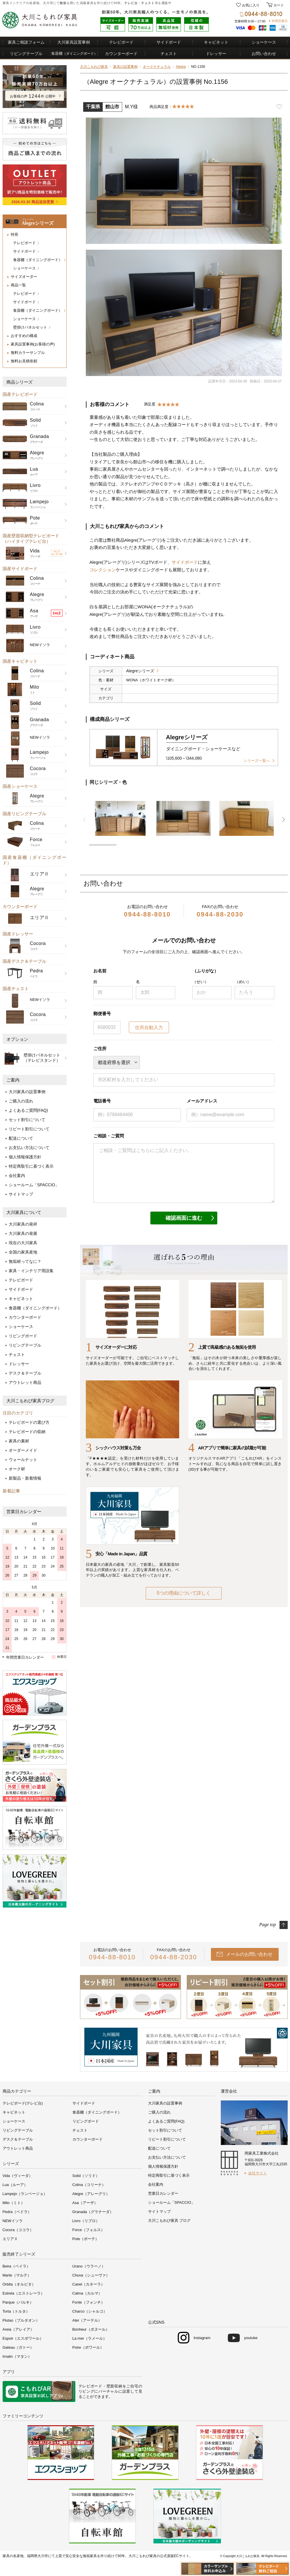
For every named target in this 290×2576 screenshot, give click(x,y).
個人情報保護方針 (25, 1157)
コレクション (103, 569)
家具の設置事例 (125, 67)
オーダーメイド (23, 1450)
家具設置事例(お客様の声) (33, 344)
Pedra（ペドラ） (17, 2212)
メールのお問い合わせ (249, 1954)
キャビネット (216, 42)
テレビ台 (131, 3)
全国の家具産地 (23, 1252)
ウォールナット (23, 1459)
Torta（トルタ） (16, 2311)
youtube (250, 2338)
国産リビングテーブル (24, 813)
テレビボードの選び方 (29, 1422)
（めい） (243, 982)
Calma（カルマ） (87, 2293)
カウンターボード (121, 53)
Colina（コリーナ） (89, 2185)
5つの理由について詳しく (184, 1593)
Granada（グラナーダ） (93, 2212)
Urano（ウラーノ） (88, 2266)
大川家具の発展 (23, 1233)
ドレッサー (216, 53)
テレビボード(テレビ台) (23, 2103)
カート (278, 5)
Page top (267, 1924)
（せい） (200, 982)
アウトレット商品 (25, 1382)
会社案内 (17, 1175)
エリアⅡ (10, 2239)
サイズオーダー (24, 276)
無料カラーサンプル (28, 352)
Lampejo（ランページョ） (25, 2194)
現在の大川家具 (23, 1242)
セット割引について (27, 1119)
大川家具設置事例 (73, 42)
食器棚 (74, 53)
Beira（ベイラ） (16, 2266)
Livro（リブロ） (85, 2221)
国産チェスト (16, 988)
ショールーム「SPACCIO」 (34, 1184)
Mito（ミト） (14, 2203)
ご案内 (12, 1079)
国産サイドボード (20, 568)
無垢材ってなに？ (25, 1261)
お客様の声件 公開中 (33, 96)
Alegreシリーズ (140, 671)
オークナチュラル (157, 67)
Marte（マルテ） (17, 2275)
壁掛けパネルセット (30, 327)
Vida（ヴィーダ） (18, 2175)
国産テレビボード (20, 394)
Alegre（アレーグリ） (91, 2194)
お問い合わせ (264, 53)
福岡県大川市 (37, 2556)
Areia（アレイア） (18, 2329)
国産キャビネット (20, 661)
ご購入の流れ (21, 1101)
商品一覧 (18, 285)
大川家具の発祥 (23, 1224)
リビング (87, 2391)
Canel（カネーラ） (88, 2284)
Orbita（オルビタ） (19, 2284)
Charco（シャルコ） (89, 2311)
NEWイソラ (13, 2221)
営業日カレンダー (23, 1511)
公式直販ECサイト (174, 2556)
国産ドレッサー (18, 933)
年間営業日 (280, 21)
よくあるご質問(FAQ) (28, 1110)
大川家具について (23, 1212)
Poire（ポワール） (88, 2347)
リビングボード (23, 1336)
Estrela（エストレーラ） (24, 2293)
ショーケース (264, 42)
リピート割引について (29, 1129)
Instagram (201, 2338)
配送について (21, 1138)
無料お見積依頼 (24, 361)
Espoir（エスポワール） (23, 2338)
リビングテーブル (26, 53)
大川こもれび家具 (94, 67)
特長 (14, 234)
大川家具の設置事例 (27, 1091)
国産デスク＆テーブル (24, 961)
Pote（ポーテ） (85, 2239)
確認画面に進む (184, 1218)
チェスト (147, 3)
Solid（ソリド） (86, 2175)
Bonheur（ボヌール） (90, 2329)
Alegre (181, 67)
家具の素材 (19, 1441)
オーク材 (17, 1469)
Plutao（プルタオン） (21, 2320)
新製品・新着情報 (25, 1478)
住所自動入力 (149, 1027)
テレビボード (121, 42)
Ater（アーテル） (87, 2320)
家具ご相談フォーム (26, 42)
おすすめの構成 (24, 336)
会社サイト (257, 2173)
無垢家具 (90, 2556)
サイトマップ (21, 1194)
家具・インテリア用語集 (31, 1270)
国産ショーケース (20, 786)
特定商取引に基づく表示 (31, 1166)
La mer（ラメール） (89, 2338)
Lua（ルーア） (15, 2185)
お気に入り (250, 5)
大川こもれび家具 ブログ (169, 2220)
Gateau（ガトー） (18, 2347)
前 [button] (84, 819)
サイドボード (168, 42)
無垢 (63, 3)
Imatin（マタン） (17, 2356)
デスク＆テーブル (25, 1373)
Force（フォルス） (88, 2230)
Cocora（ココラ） (18, 2230)
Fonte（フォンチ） (88, 2302)
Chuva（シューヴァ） (91, 2275)
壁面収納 (114, 2386)
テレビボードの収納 (27, 1431)
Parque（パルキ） (18, 2302)
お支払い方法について (29, 1147)
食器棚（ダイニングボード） (37, 260)
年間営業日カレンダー (25, 1657)
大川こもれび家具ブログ (30, 1400)
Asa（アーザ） (85, 2203)
